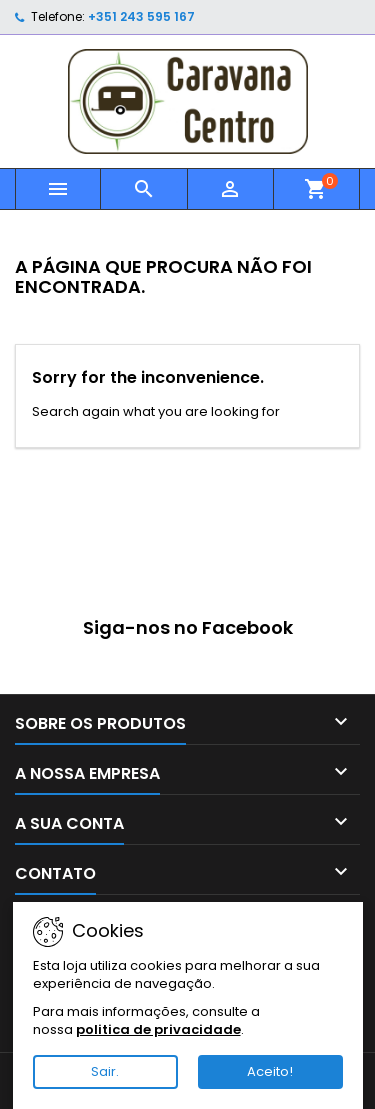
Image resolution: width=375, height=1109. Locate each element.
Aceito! (270, 1071)
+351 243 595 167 (141, 16)
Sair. (105, 1071)
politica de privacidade (158, 1029)
